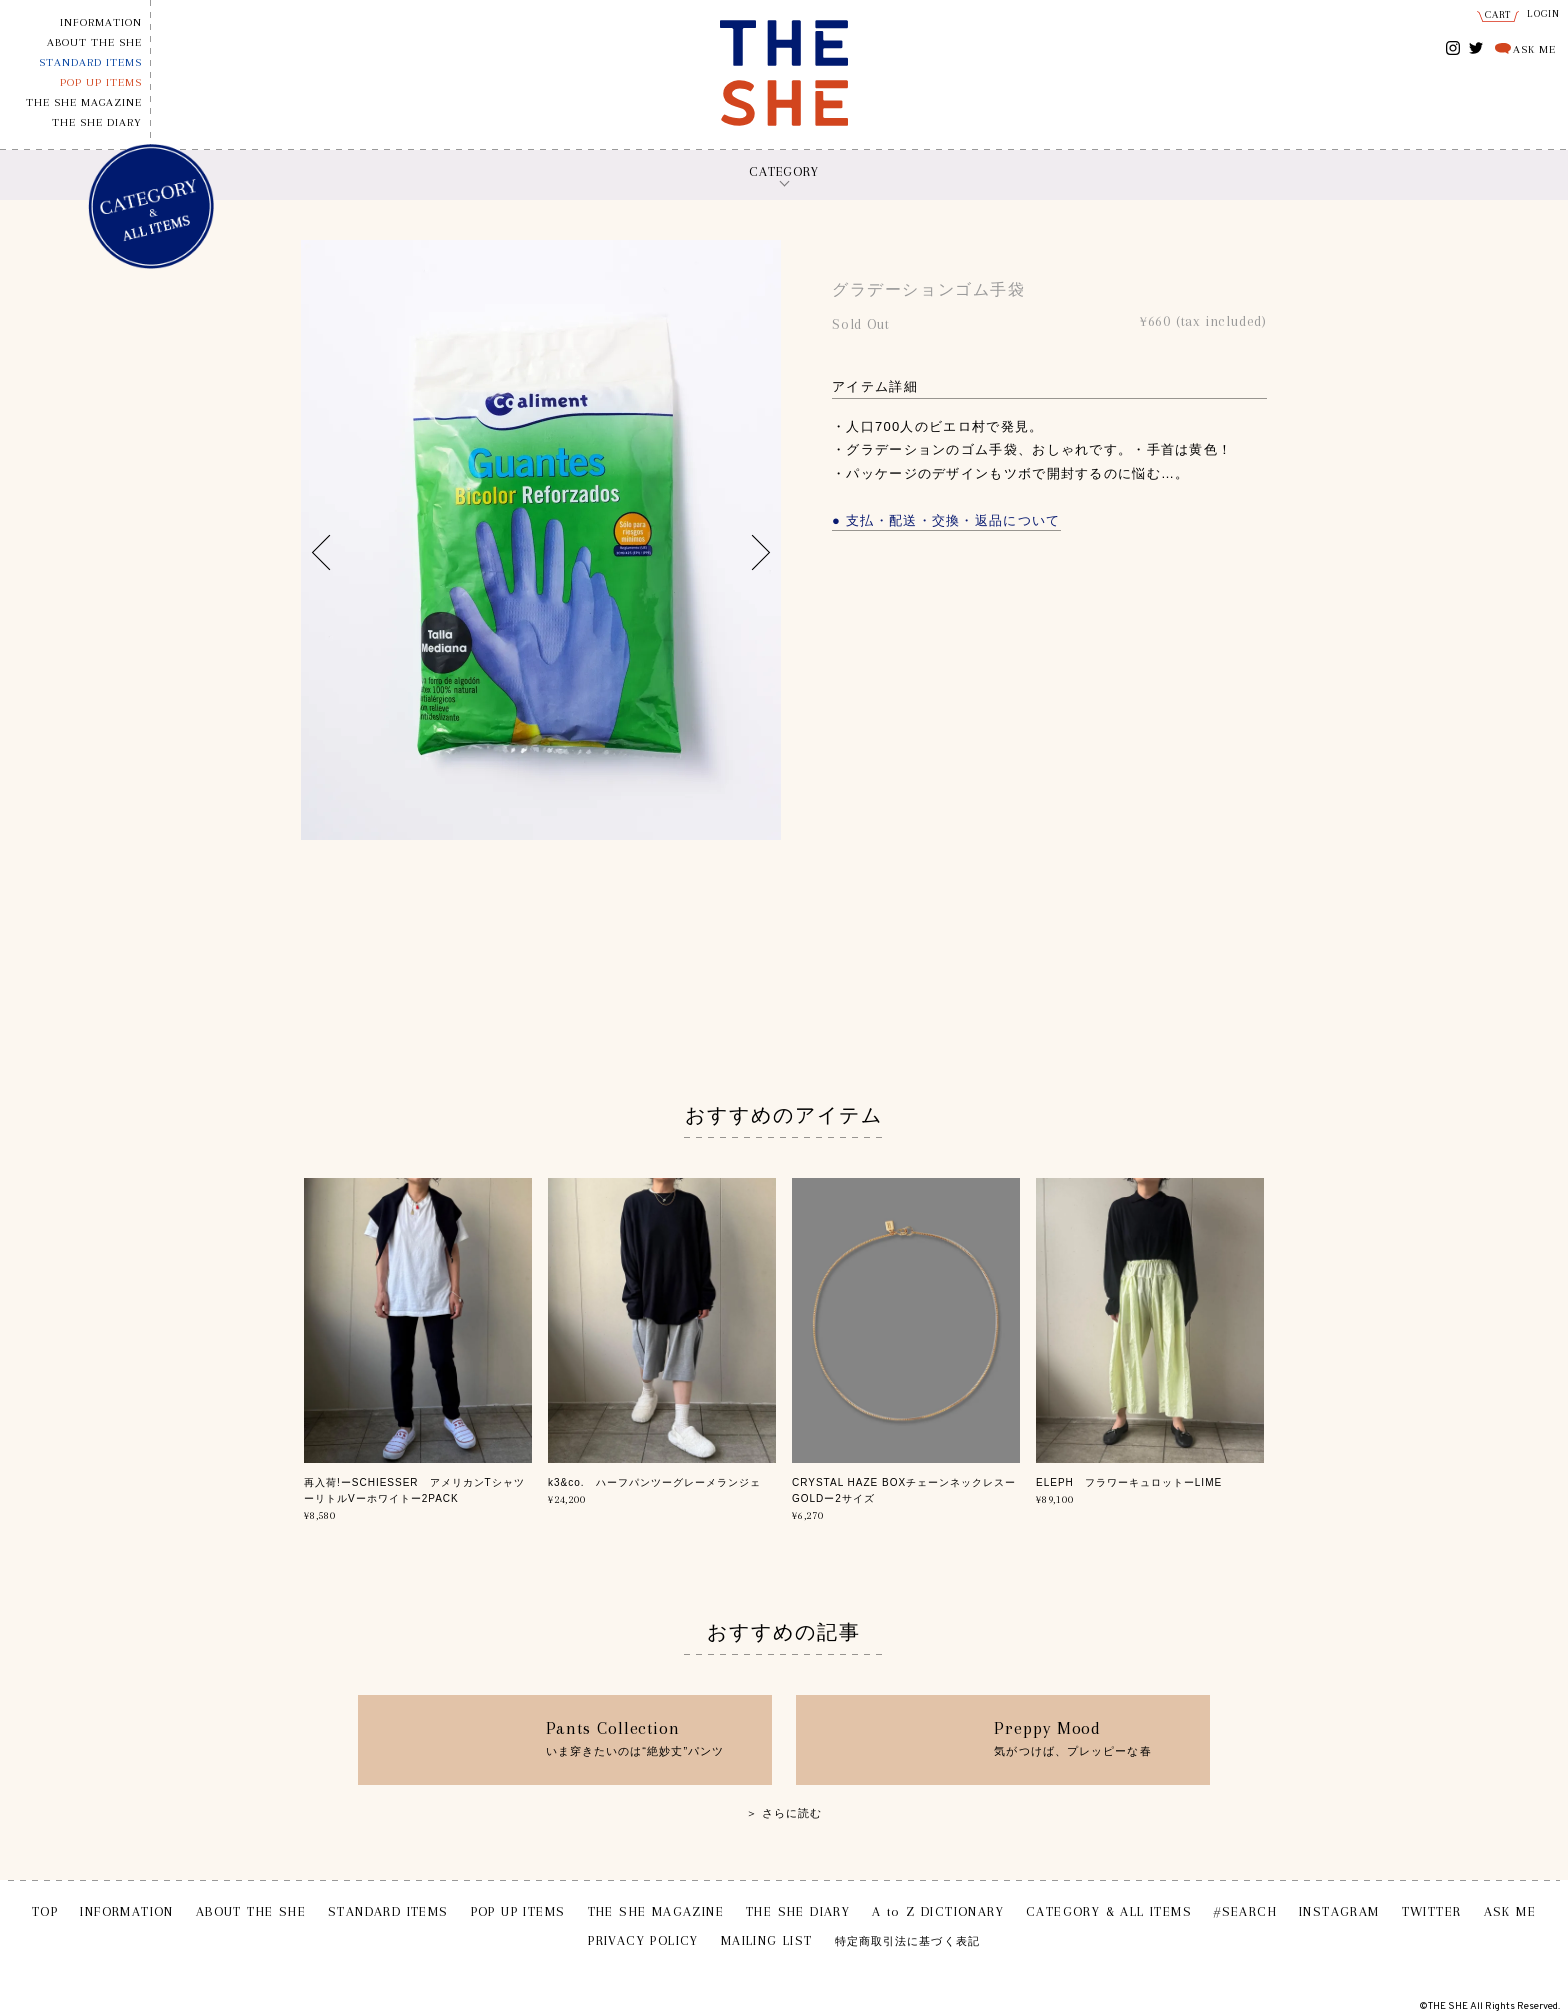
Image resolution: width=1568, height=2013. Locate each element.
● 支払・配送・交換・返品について (946, 520)
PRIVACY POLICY (643, 1940)
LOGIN (1544, 13)
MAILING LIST (767, 1940)
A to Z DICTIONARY (938, 1911)
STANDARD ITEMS (90, 62)
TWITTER (1476, 46)
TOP (45, 1911)
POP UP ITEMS (101, 82)
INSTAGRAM (1453, 49)
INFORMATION (101, 22)
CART (1498, 14)
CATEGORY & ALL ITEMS (1109, 1911)
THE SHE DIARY (97, 122)
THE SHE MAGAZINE (84, 102)
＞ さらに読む (784, 1813)
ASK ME (1534, 49)
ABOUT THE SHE (94, 42)
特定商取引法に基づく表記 (907, 1941)
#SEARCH (1245, 1911)
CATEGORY (783, 171)
